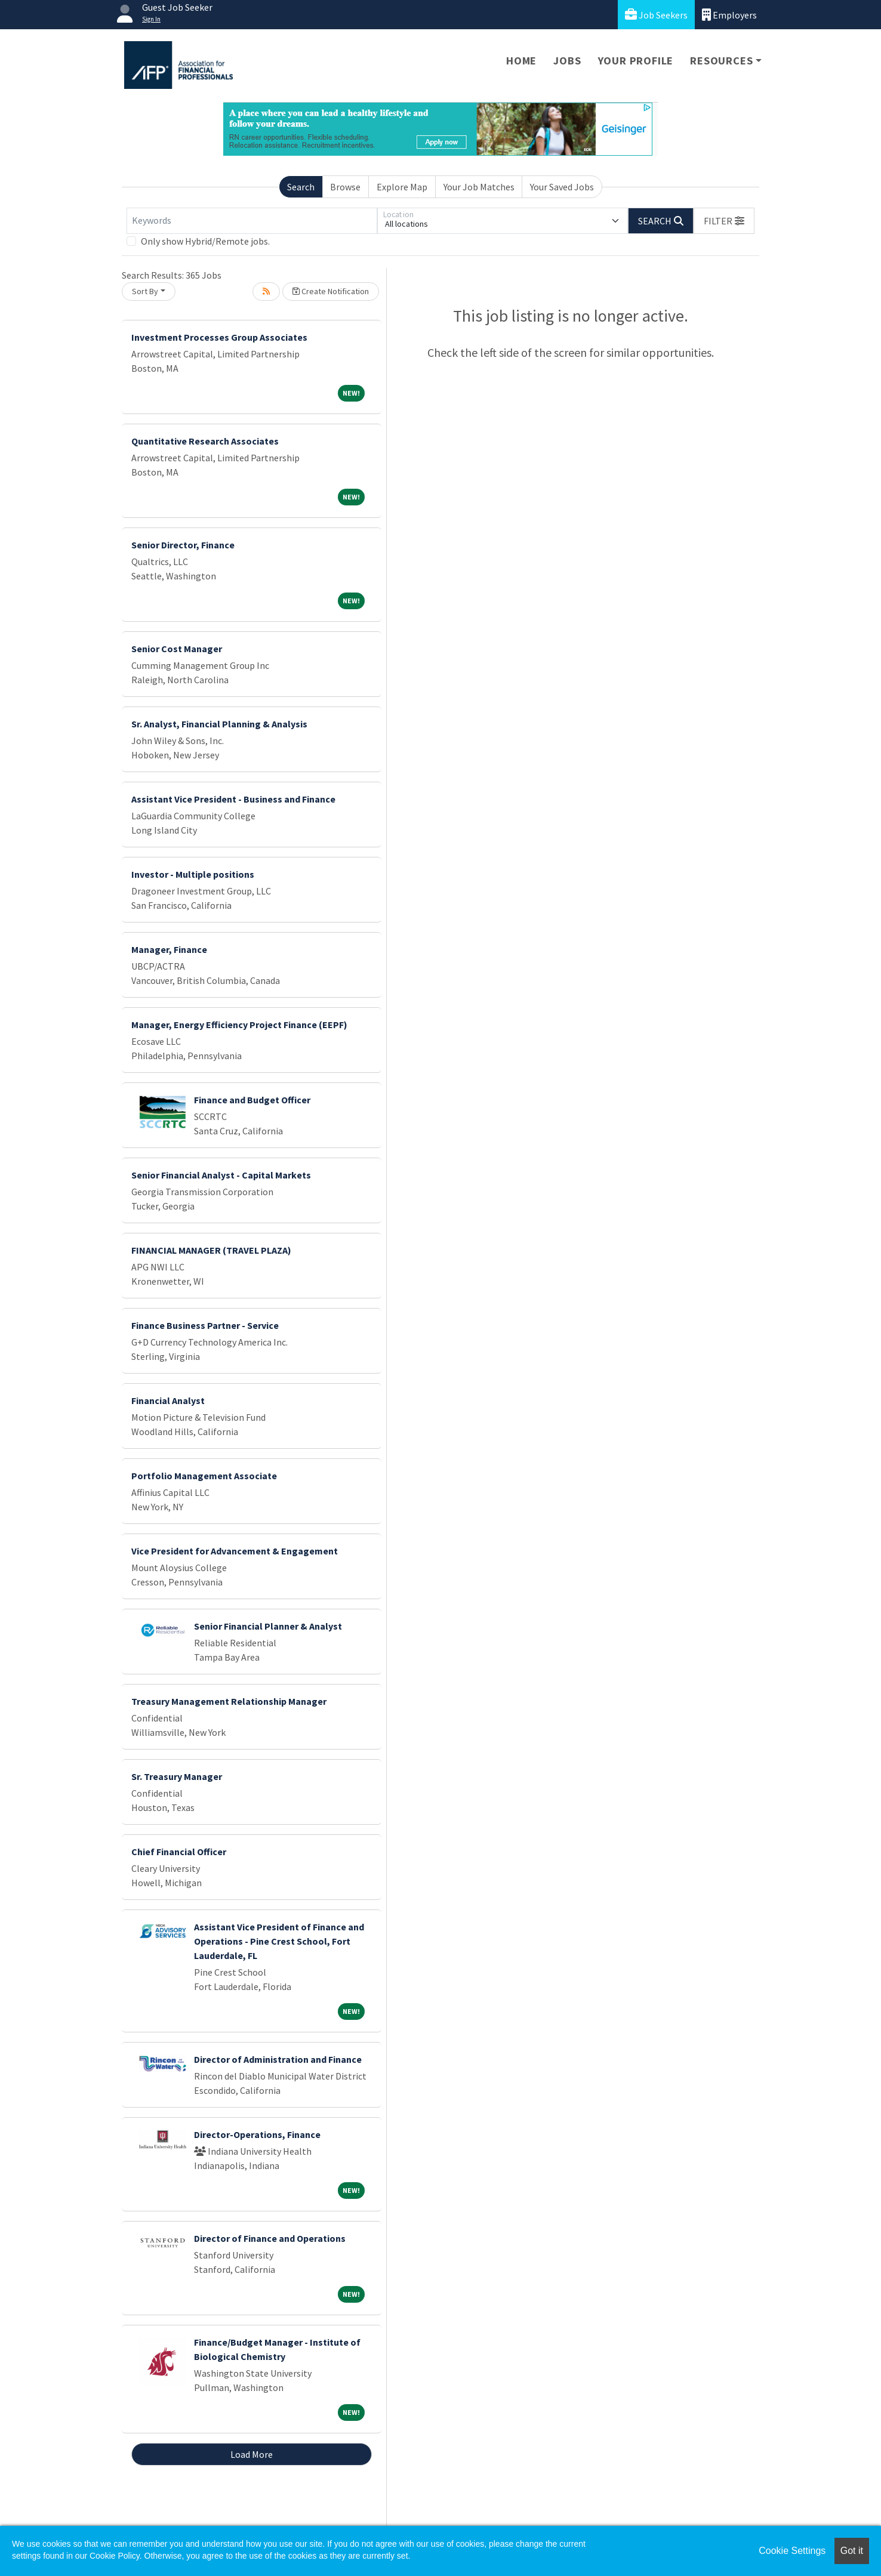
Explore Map (402, 187)
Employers (729, 14)
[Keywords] (252, 221)
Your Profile (636, 60)
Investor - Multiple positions (192, 874)
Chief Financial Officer (178, 1852)
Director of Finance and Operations (270, 2238)
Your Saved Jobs (562, 187)
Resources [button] (721, 60)
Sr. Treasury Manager (176, 1776)
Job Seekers (656, 14)
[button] (724, 221)
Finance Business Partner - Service (205, 1325)
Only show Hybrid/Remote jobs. (205, 241)
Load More (251, 2454)
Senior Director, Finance (183, 545)
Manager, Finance (169, 949)
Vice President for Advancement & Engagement (234, 1551)
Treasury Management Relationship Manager (228, 1701)
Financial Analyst (168, 1400)
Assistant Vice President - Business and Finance (233, 799)
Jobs (567, 60)
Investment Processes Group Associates (219, 337)
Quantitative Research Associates (205, 441)
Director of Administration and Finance (278, 2059)
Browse (345, 187)
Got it (851, 2551)
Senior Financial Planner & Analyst (268, 1626)
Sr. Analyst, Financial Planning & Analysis (219, 724)
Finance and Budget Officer (252, 1100)
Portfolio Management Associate (204, 1476)
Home (521, 60)
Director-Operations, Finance (257, 2134)
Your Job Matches (479, 187)
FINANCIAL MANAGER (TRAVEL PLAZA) (211, 1250)
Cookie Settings (792, 2551)
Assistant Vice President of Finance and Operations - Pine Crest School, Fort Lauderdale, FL (279, 1941)
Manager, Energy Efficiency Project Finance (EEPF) (239, 1025)
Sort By (145, 291)
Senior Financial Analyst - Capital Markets (221, 1175)
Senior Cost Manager (176, 649)
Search (301, 187)
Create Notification (330, 291)
